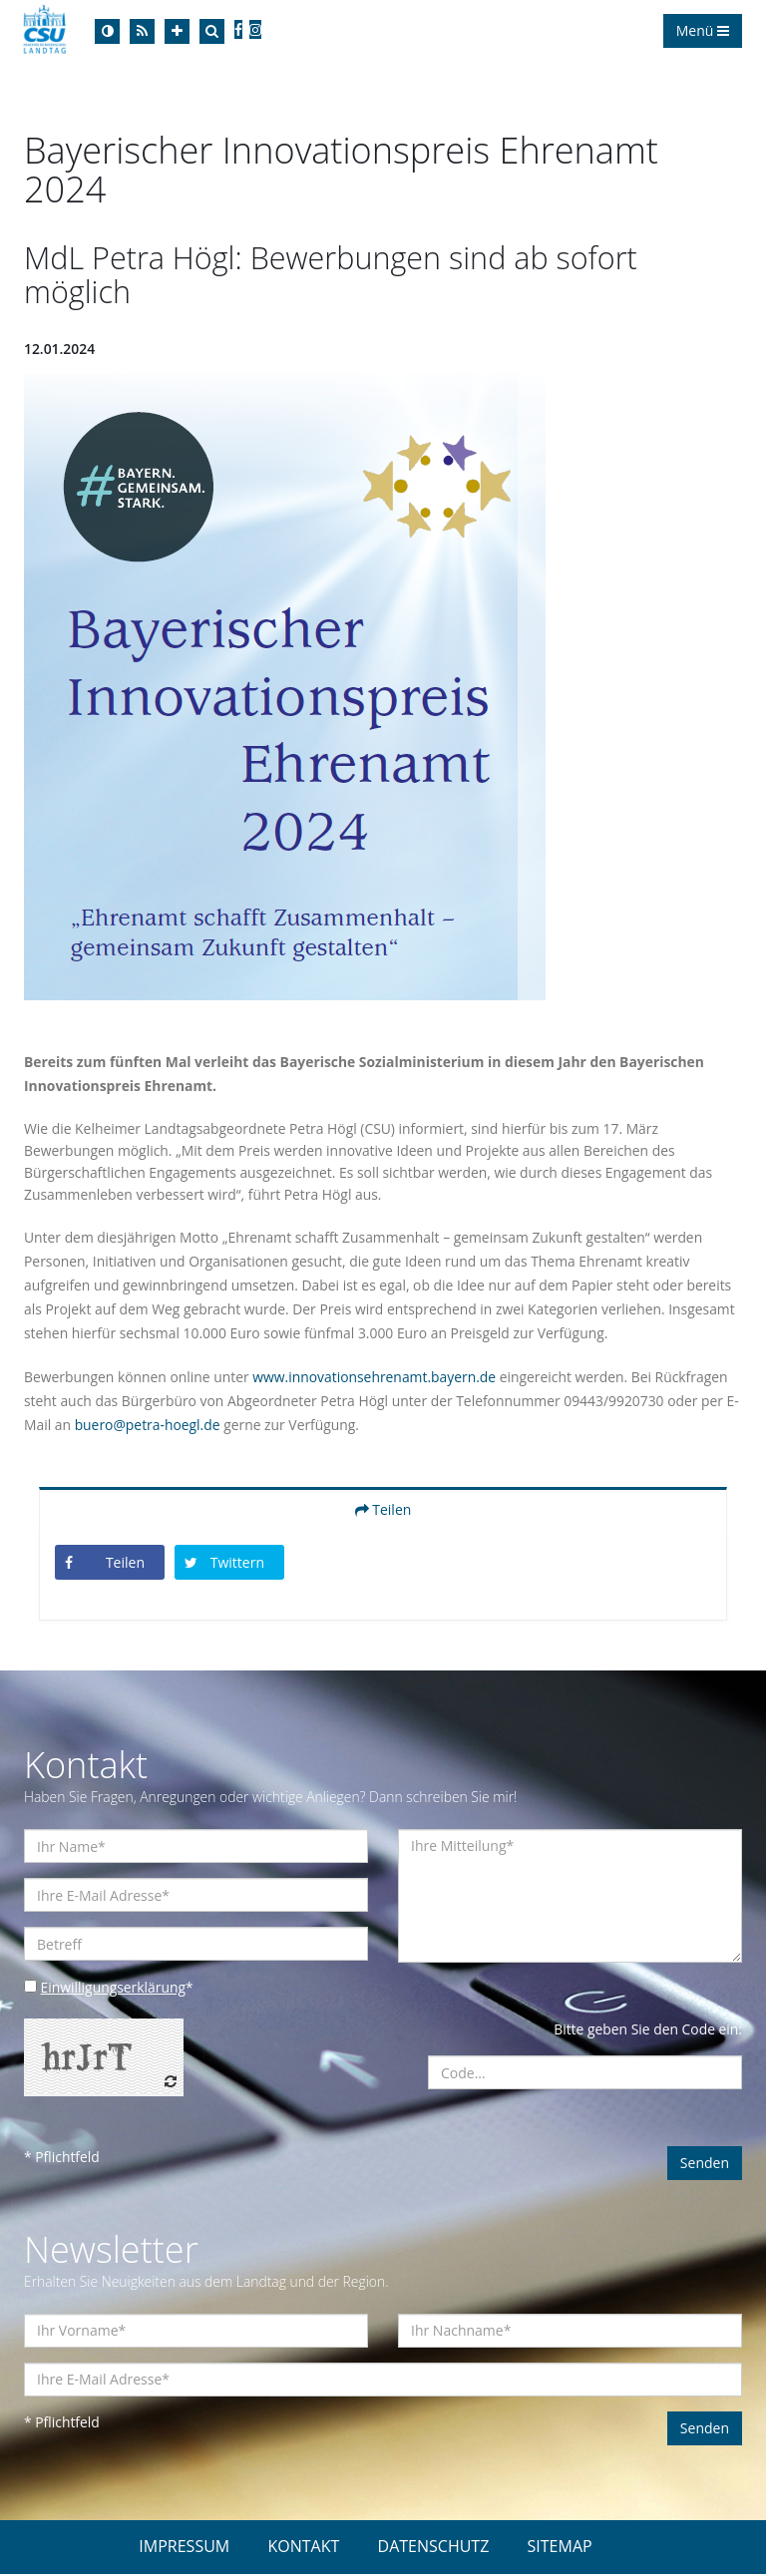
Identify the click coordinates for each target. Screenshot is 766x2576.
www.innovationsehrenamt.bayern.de (377, 1378)
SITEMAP (560, 2548)
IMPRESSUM (184, 2548)
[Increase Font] (177, 31)
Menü (702, 30)
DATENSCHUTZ (434, 2548)
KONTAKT (303, 2548)
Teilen (383, 1511)
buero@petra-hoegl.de (160, 1426)
